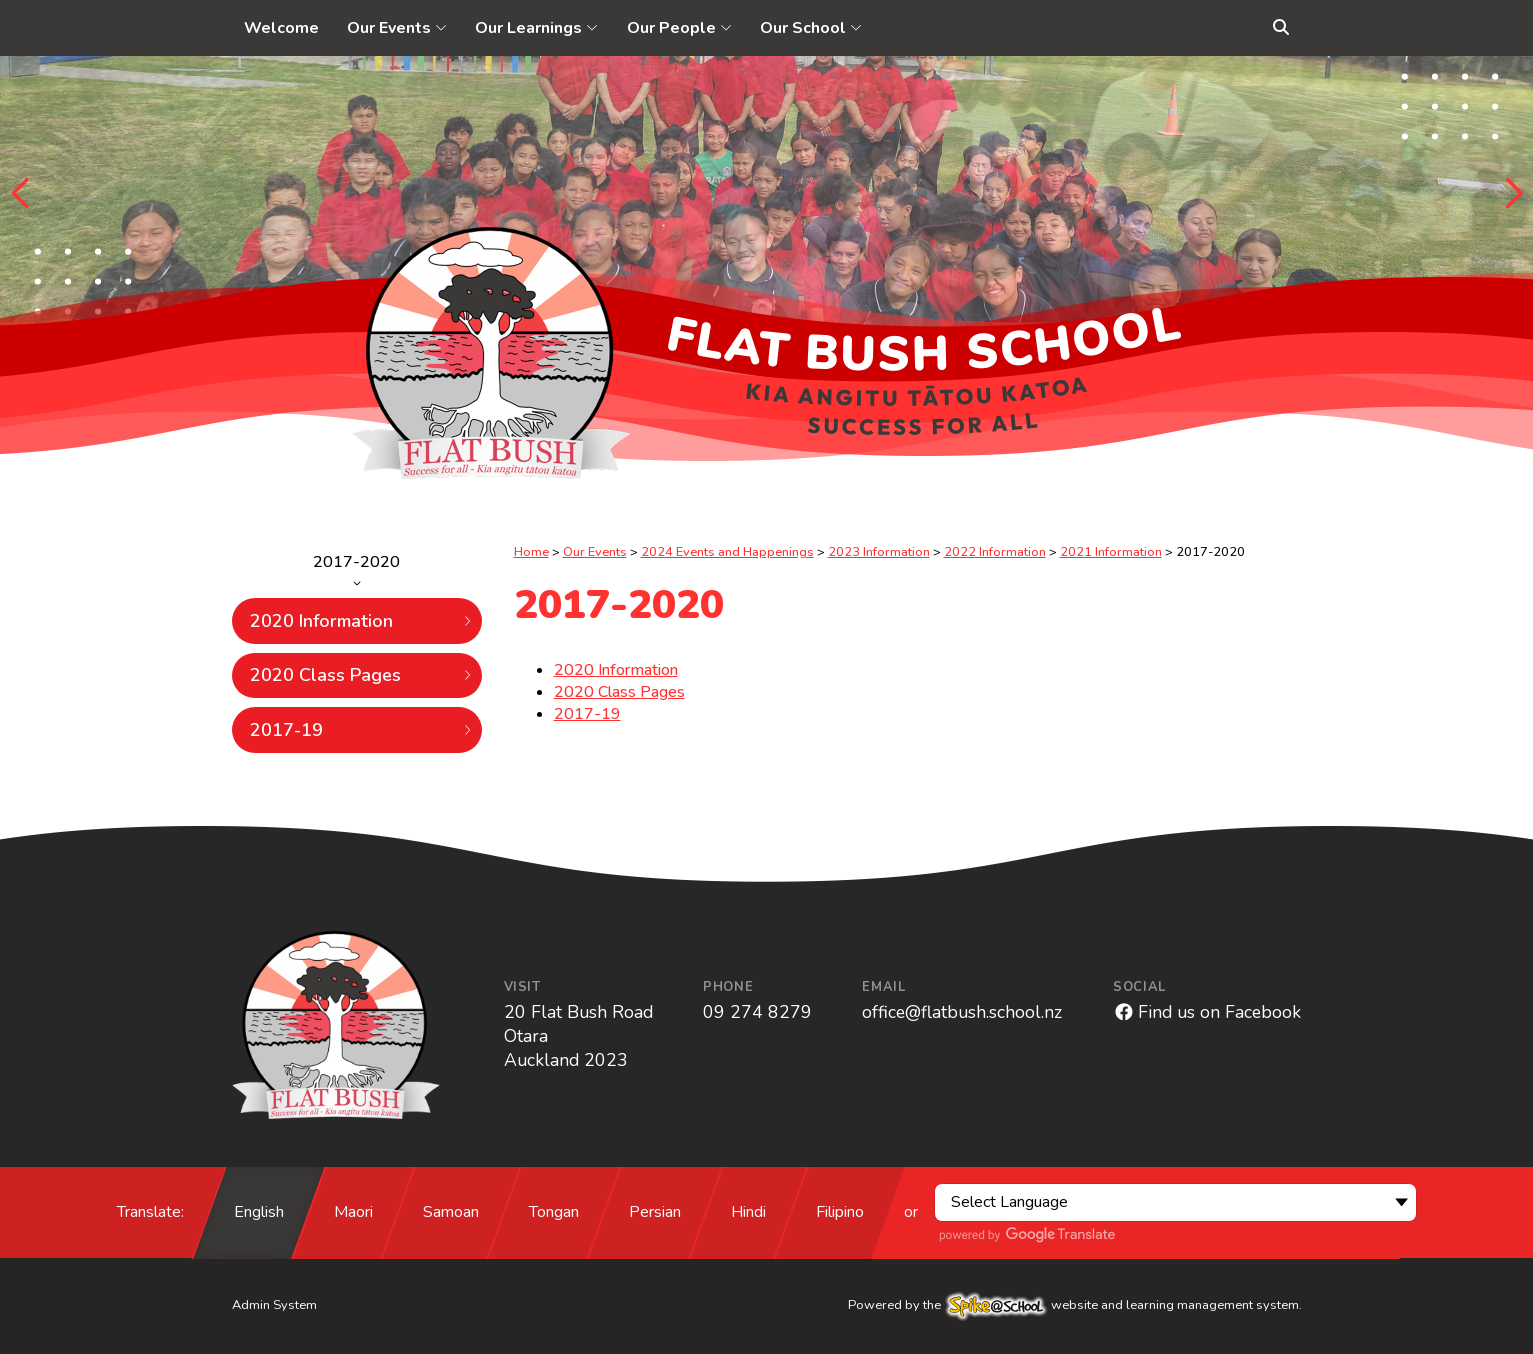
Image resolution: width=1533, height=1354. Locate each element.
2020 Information (362, 621)
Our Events (595, 552)
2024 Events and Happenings (727, 552)
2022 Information (995, 552)
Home (531, 552)
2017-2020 (357, 569)
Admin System (274, 1305)
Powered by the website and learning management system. (1075, 1305)
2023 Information (879, 552)
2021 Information (1111, 552)
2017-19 (362, 730)
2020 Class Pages (362, 675)
